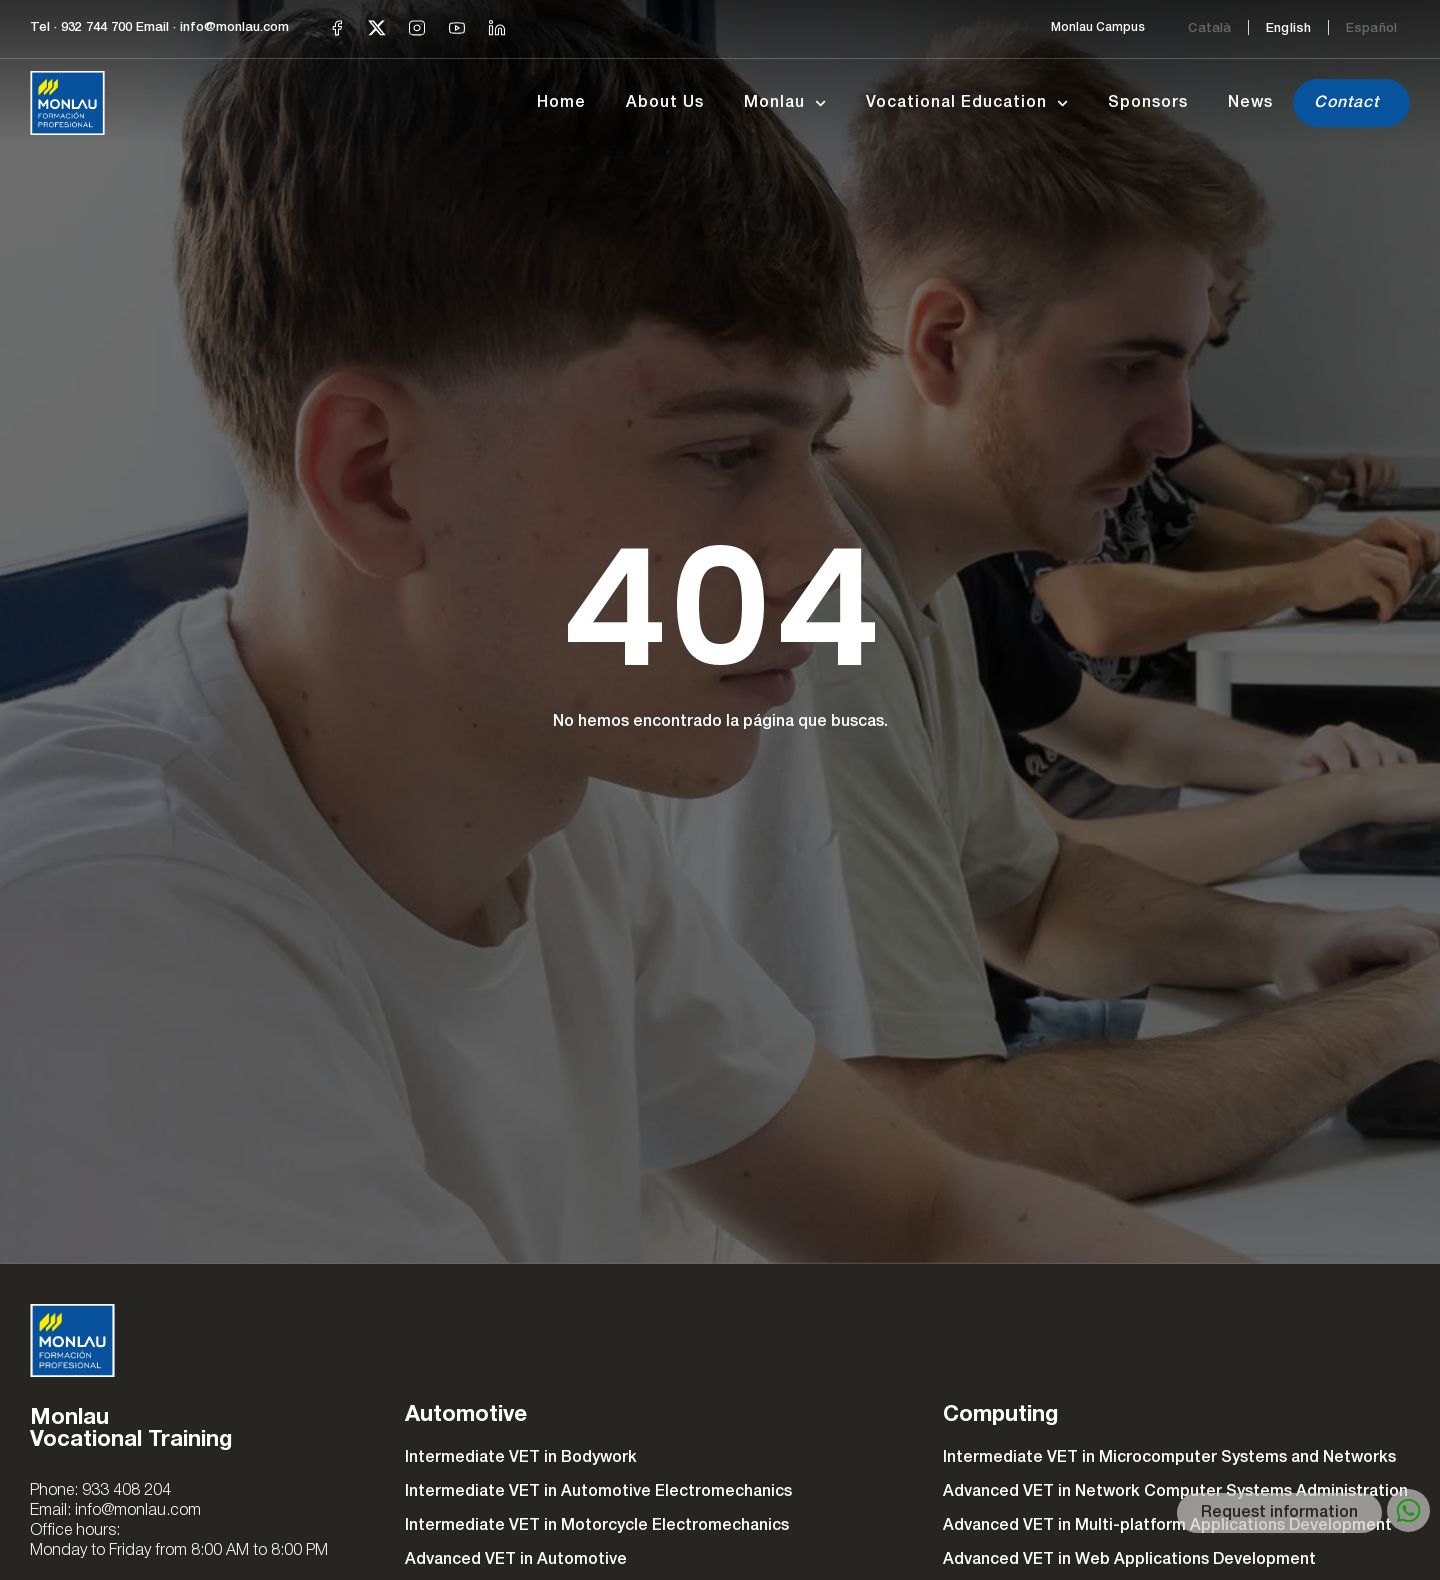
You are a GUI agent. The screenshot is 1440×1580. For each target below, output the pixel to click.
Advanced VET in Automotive (516, 1560)
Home (561, 103)
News (1250, 103)
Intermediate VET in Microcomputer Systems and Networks (1169, 1458)
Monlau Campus (1098, 27)
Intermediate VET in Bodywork (521, 1458)
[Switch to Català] (1209, 28)
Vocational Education (967, 103)
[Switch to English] (1288, 28)
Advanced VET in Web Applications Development (1129, 1560)
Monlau (785, 103)
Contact (1346, 103)
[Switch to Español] (1371, 28)
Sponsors (1148, 103)
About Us (665, 103)
